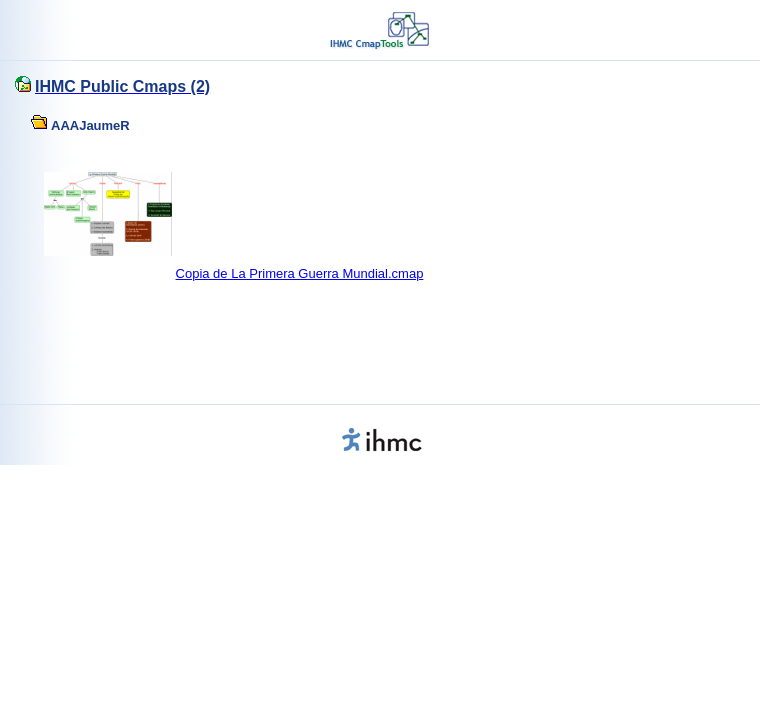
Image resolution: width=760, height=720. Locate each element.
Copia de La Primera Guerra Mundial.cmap (300, 273)
